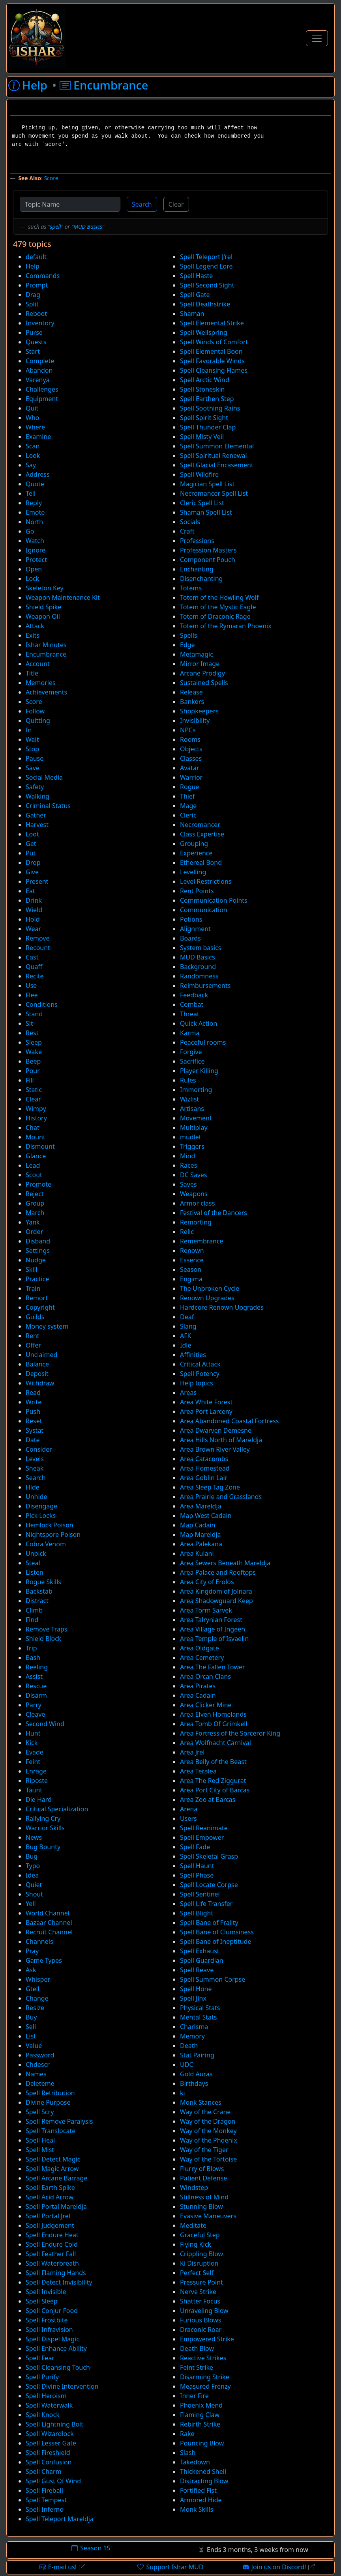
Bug (31, 1856)
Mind (187, 1156)
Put (31, 853)
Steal (33, 1563)
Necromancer (200, 824)
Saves (188, 1184)
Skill (31, 1269)
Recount (38, 947)
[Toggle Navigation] (317, 38)
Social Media (44, 777)
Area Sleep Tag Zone (210, 1487)
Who (32, 417)
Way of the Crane (205, 2111)
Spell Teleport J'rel (206, 256)
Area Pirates (197, 1686)
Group (35, 1203)
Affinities (193, 1354)
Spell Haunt (197, 1865)
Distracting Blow (204, 2481)
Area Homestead (204, 1468)
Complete (40, 361)
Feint (33, 1761)
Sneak (34, 1468)
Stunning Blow (201, 2206)
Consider (39, 1449)
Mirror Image (199, 663)
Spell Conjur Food (52, 2310)
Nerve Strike (198, 2291)
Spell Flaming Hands (56, 2272)
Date (32, 1439)
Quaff (34, 966)
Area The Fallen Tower (212, 1667)
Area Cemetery (202, 1657)
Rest (32, 1033)
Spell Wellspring (203, 332)
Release (191, 692)
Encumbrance (46, 654)
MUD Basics (87, 226)
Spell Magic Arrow (52, 2168)
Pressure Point (201, 2282)
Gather (36, 815)
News (34, 1837)
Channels (39, 1941)
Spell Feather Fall (51, 2253)
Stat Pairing (197, 2055)
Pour (33, 1070)
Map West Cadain (206, 1515)
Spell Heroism (46, 2395)
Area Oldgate (199, 1648)
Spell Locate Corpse (209, 1884)
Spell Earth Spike (50, 2187)
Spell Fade (195, 1846)
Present (37, 881)
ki (182, 2093)
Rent (32, 1335)
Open (34, 569)
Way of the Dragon (207, 2121)
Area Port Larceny (206, 1411)
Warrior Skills (45, 1828)
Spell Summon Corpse (212, 1979)
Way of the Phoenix (208, 2140)
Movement (196, 1118)
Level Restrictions (206, 881)
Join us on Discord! (279, 2567)
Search (142, 204)
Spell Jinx (193, 1998)
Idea (32, 1875)
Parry (33, 1705)
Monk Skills (196, 2509)
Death (189, 2045)
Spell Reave (197, 1970)
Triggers (192, 1146)
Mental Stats (198, 2017)
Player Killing (199, 1070)
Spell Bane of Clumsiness (217, 1932)
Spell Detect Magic (53, 2159)
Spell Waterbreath (52, 2263)
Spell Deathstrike (205, 304)
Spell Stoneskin (202, 389)
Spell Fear (40, 2358)
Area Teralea (198, 1771)
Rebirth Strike (200, 2424)
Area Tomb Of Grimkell (213, 1723)
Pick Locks (41, 1515)
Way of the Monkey (208, 2130)
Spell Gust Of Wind (53, 2481)
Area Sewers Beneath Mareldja (225, 1563)
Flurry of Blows (202, 2168)
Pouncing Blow (202, 2443)
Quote (35, 484)
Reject (35, 1193)
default (36, 256)
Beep (33, 1061)
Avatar (189, 767)
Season (190, 1269)
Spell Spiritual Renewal (213, 455)
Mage (188, 805)
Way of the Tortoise (208, 2159)
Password (40, 2055)
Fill (30, 1080)
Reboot (36, 313)
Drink (34, 900)
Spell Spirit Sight (204, 417)
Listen (34, 1572)
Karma (189, 1033)
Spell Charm (44, 2471)
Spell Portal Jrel (48, 2216)
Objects (191, 749)
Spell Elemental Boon (211, 351)
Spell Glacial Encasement (216, 465)
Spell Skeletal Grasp (209, 1856)
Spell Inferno (45, 2509)
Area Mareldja (200, 1506)
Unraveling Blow (204, 2310)
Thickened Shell (203, 2471)
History (36, 1118)
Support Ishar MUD (170, 2567)
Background (198, 966)
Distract (37, 1600)
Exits (32, 635)
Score (51, 178)
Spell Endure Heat (52, 2235)
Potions (191, 919)
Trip (31, 1648)
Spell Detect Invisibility (59, 2282)
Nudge (36, 1260)
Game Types (44, 1960)
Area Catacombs (204, 1458)
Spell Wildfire (199, 474)
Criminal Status (48, 805)
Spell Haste (196, 275)
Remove (37, 938)
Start (33, 351)
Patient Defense (203, 2178)
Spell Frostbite (47, 2320)
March (35, 1212)
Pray (32, 1951)
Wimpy (36, 1108)
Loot (32, 834)
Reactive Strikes (203, 2358)
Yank (33, 1222)
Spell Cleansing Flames (213, 370)
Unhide (36, 1496)
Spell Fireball (44, 2490)
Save (32, 767)
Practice (37, 1279)
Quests (36, 342)
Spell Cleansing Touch (58, 2367)
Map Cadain (197, 1525)
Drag (33, 294)
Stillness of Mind (204, 2197)
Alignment (195, 928)
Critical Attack (200, 1364)
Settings (38, 1250)
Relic (187, 1231)
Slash (187, 2452)
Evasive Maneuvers (208, 2216)
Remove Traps (46, 1629)
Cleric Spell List (202, 502)
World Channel (47, 1913)
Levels (35, 1458)
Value (34, 2045)
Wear (33, 928)
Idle (185, 1345)
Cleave (35, 1714)
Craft (187, 531)
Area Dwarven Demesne (215, 1430)
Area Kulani (197, 1553)
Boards (190, 938)
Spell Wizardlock (50, 2433)
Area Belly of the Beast (213, 1761)
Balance (37, 1364)
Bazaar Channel (49, 1922)
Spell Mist (40, 2149)
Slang (188, 1326)
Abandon (39, 370)
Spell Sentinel (200, 1894)
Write (33, 1402)
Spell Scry (40, 2111)
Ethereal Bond (201, 862)
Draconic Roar (200, 2329)
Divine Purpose (48, 2102)
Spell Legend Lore (206, 266)
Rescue (36, 1686)
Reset (34, 1421)
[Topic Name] (70, 204)
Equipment (42, 398)
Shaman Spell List (206, 512)
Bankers (192, 701)
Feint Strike (196, 2367)
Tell (31, 493)
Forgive (191, 1051)
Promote (38, 1184)
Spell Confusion (49, 2462)
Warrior (191, 777)
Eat (30, 891)
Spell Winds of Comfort (214, 342)
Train (33, 1288)
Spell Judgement (50, 2225)
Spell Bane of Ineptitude (215, 1941)
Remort (37, 1298)
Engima (191, 1279)
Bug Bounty (43, 1846)
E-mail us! (62, 2567)
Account (38, 663)
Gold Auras (196, 2074)
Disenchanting (201, 578)
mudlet (190, 1137)
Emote (35, 512)
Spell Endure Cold (52, 2244)
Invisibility (195, 720)
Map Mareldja (200, 1534)
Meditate (193, 2225)
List (31, 2036)
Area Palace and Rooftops (218, 1572)
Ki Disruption (199, 2263)
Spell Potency (199, 1373)
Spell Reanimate (204, 1828)
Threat (189, 1014)
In (29, 730)
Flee (31, 995)
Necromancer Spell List (214, 493)
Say (31, 465)
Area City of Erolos (207, 1581)
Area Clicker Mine (206, 1705)
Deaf (187, 1316)
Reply (34, 502)
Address (38, 474)
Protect (36, 559)
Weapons (194, 1193)
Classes (191, 758)
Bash (33, 1657)
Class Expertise (202, 834)
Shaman (192, 313)
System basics (200, 947)
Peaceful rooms (203, 1042)
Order (34, 1231)
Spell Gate (195, 294)
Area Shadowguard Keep (216, 1600)
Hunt (33, 1733)
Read (33, 1392)
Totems (191, 588)
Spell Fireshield (48, 2452)
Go (30, 531)
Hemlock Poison (49, 1525)
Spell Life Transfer (206, 1903)
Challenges (42, 389)
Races (188, 1165)
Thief (187, 796)
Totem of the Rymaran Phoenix (226, 626)
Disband (38, 1241)
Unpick (36, 1553)
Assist (34, 1676)
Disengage (41, 1506)
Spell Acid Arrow (49, 2197)
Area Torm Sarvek (206, 1610)
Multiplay (194, 1127)
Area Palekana (201, 1544)
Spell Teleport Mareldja (60, 2518)
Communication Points (213, 900)
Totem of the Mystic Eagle (218, 607)
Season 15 (90, 2548)
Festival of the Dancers (213, 1212)
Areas (188, 1392)
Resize (35, 2007)
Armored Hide (201, 2500)
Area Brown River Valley (215, 1449)
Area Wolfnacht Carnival (215, 1742)
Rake (187, 2433)
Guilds (35, 1316)
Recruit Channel (49, 1932)
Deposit (37, 1373)
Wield (34, 909)
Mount (35, 1137)
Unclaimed (41, 1354)
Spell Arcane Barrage (56, 2178)
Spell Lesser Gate (51, 2443)
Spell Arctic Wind (204, 379)
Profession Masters (208, 550)
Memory (192, 2036)
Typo (33, 1865)
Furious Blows (200, 2320)
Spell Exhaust (199, 1951)
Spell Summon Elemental (217, 446)
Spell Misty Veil (202, 436)
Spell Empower (202, 1837)
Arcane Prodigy (202, 673)
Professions (197, 540)
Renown (192, 1250)
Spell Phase (197, 1875)
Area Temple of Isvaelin (214, 1638)
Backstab (39, 1591)
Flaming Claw (199, 2414)
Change (37, 1998)
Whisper (38, 1979)
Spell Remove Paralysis (59, 2121)
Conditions (42, 1004)
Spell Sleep (42, 2301)
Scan (32, 446)
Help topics (196, 1383)
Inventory (40, 323)
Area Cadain (198, 1695)
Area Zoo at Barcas (207, 1799)
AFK (185, 1335)
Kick (31, 1742)
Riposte (37, 1780)
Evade (34, 1752)
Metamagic (196, 654)
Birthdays (194, 2083)
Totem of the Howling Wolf (219, 597)
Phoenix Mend (201, 2405)
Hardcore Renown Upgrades (222, 1307)
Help (32, 266)
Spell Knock (43, 2414)
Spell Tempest (46, 2500)
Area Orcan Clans (205, 1676)
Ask (31, 1970)
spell (55, 226)
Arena (188, 1809)
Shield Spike (43, 607)
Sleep (34, 1042)
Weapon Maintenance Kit (63, 597)
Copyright (40, 1307)
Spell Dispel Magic (52, 2339)
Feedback (194, 995)
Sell (31, 2026)
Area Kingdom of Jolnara (216, 1591)
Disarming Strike (204, 2377)
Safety (35, 786)
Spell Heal (40, 2140)
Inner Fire (194, 2395)
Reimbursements (205, 985)
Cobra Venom (46, 1544)
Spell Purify (42, 2377)
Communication (203, 909)
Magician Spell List (207, 484)
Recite (35, 976)
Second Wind (45, 1723)
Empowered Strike (207, 2339)
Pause (34, 758)
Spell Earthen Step (207, 398)
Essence (192, 1260)
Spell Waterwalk (49, 2405)
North (34, 521)
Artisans (192, 1108)
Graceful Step (200, 2235)
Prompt (37, 285)
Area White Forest (206, 1402)
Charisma (194, 2026)
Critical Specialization (57, 1809)
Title (32, 673)
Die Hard (39, 1799)
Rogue (189, 786)
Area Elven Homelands (213, 1714)
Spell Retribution (50, 2093)
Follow (35, 711)
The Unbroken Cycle (209, 1288)
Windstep (194, 2187)
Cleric (188, 815)
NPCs (188, 730)
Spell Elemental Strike (212, 323)
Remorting (196, 1222)
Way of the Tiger (204, 2149)
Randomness (199, 976)
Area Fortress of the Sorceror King (230, 1733)
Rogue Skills (43, 1581)
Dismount (40, 1146)
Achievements (46, 692)
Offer (33, 1345)
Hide (32, 1487)
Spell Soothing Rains (210, 408)
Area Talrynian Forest (211, 1619)
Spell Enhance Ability (56, 2348)
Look (33, 455)
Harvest (37, 824)
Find (32, 1619)
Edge (187, 644)
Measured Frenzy (205, 2386)
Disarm (36, 1695)
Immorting (196, 1089)
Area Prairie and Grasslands (221, 1496)
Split (32, 304)
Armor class (197, 1203)
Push (33, 1411)
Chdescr (38, 2064)
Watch (35, 540)
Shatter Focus (200, 2301)
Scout (34, 1174)
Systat (34, 1430)
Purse (34, 332)
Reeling (37, 1667)
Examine (38, 436)
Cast (32, 957)
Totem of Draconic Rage (215, 616)
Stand (34, 1014)
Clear (176, 204)
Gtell (32, 1988)
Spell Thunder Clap (208, 427)
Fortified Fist (198, 2490)
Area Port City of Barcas (214, 1790)
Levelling (193, 872)
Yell (31, 1903)
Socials (190, 521)
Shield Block (43, 1638)
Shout (34, 1894)
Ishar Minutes (46, 644)
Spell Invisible (46, 2291)
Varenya (38, 379)
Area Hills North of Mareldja (221, 1439)
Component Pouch (207, 559)
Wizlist (189, 1099)
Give (32, 872)
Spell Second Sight (207, 285)
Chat (32, 1127)
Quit (32, 408)
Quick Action (198, 1023)
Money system (47, 1326)
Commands (43, 275)
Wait (32, 739)
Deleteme (40, 2083)
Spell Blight (196, 1913)
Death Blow (197, 2348)
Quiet (34, 1884)
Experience (196, 853)
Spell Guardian (201, 1960)
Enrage (36, 1771)
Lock (32, 578)
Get (31, 843)
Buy (31, 2017)
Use (31, 985)
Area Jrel (192, 1752)
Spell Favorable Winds (212, 361)
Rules (188, 1080)
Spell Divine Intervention (62, 2386)
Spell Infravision (49, 2329)
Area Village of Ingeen (212, 1629)
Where (35, 427)
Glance (36, 1156)
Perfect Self (197, 2272)
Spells (188, 635)
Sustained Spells (204, 682)
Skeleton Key (45, 588)
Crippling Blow (201, 2253)
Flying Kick (195, 2244)
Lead (33, 1165)
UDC (186, 2064)
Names (36, 2074)
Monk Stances (200, 2102)
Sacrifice (192, 1061)
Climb (34, 1610)
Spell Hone (196, 1988)
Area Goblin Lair (203, 1477)
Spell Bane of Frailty (209, 1922)
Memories (41, 682)
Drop (33, 862)
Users (188, 1818)
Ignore (35, 550)
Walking (37, 796)
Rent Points (197, 891)
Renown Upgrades (207, 1298)
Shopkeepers (199, 711)
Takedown (195, 2462)
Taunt (34, 1790)
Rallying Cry (43, 1818)
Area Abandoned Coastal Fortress (229, 1421)
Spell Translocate (50, 2130)
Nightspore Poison (53, 1534)
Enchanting (197, 569)
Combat (191, 1004)
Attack (35, 626)
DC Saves (193, 1174)
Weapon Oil (43, 616)
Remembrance (201, 1241)
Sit (29, 1023)
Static (34, 1089)
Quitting (38, 720)
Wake (34, 1051)
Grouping (194, 843)
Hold (33, 919)
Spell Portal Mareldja (56, 2206)
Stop (32, 749)
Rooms (190, 739)
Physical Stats (200, 2007)
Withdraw (40, 1383)
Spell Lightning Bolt (54, 2424)
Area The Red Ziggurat (213, 1780)
